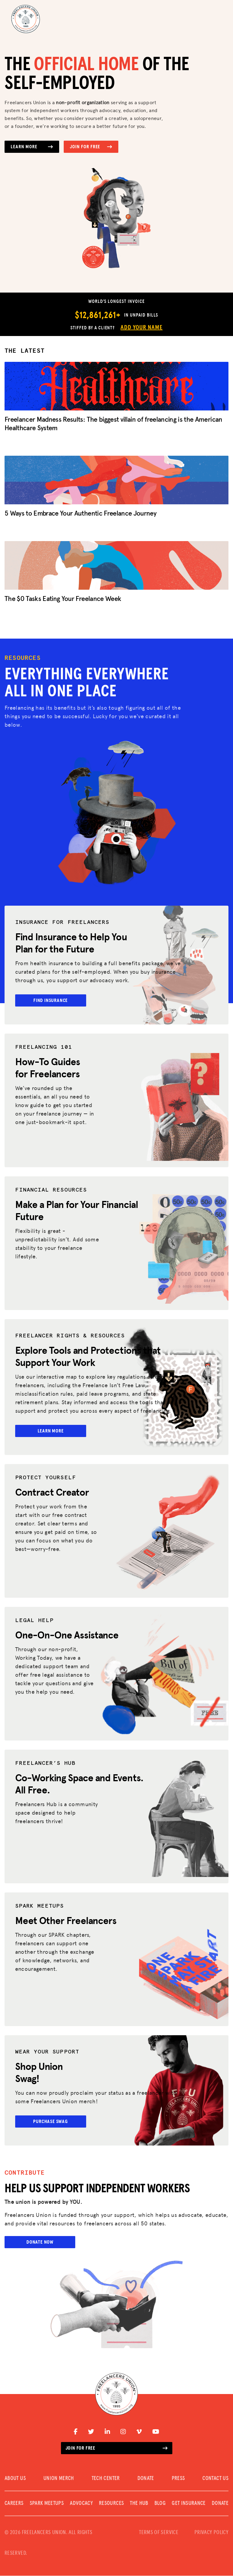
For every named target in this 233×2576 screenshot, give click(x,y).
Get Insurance (189, 2503)
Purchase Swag (50, 2121)
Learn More (32, 147)
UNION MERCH (58, 2479)
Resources (111, 2503)
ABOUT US (15, 2479)
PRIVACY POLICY (211, 2533)
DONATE (145, 2479)
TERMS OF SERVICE (158, 2533)
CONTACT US (215, 2479)
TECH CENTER (106, 2479)
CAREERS (14, 2503)
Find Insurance (50, 1000)
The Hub (139, 2503)
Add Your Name (141, 327)
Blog (160, 2503)
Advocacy (81, 2503)
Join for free (117, 2448)
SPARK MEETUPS (47, 2503)
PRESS (178, 2479)
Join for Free (91, 147)
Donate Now (39, 2242)
